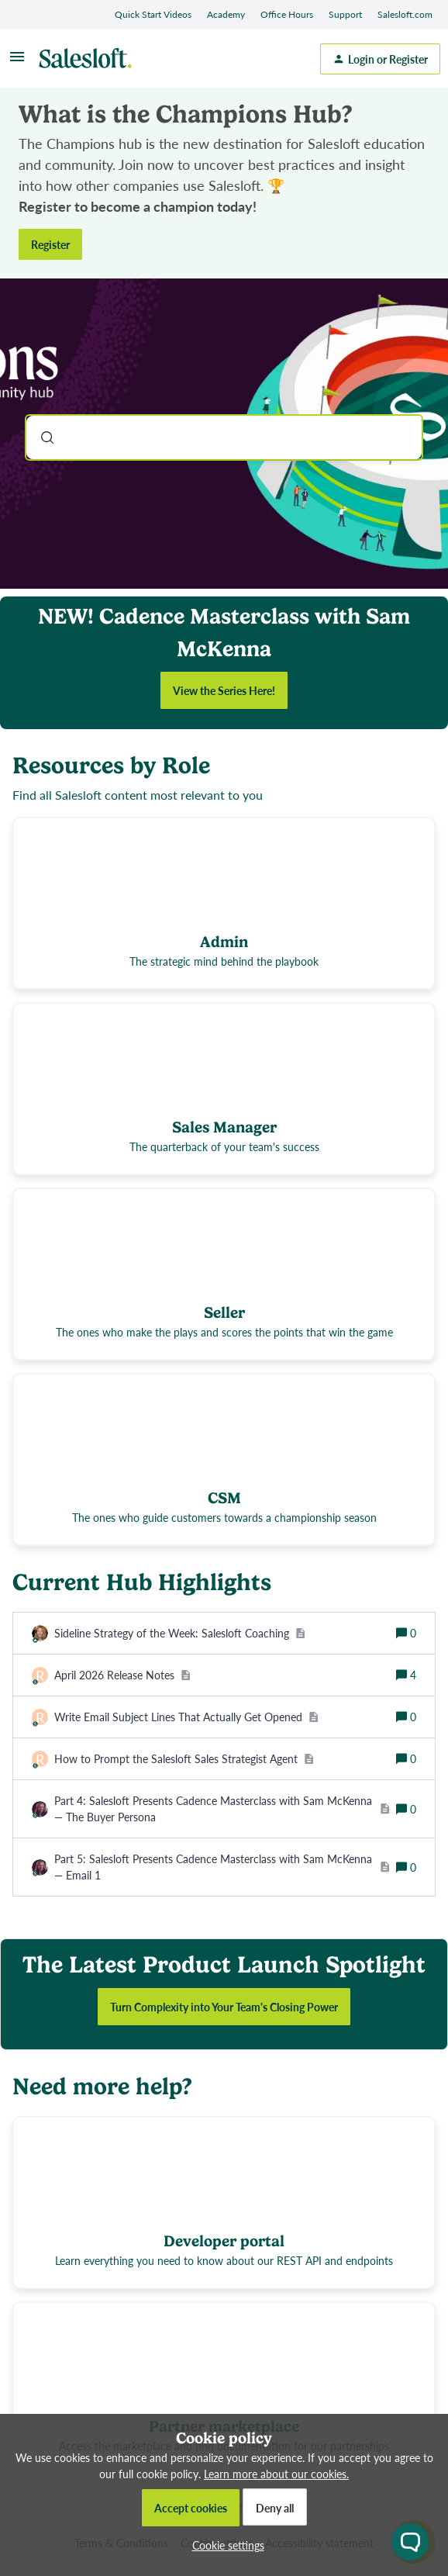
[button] (224, 2545)
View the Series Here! (224, 690)
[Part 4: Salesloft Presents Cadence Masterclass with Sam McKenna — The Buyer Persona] (222, 1808)
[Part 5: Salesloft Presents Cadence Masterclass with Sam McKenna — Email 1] (222, 1867)
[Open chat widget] (410, 2541)
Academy (226, 14)
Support (345, 14)
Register (50, 244)
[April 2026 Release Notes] (122, 1675)
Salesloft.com (404, 14)
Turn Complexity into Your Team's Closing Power (224, 2006)
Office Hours (286, 14)
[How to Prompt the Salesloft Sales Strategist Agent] (184, 1759)
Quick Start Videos (153, 14)
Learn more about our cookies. (276, 2473)
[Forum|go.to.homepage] (89, 59)
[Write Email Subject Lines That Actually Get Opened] (186, 1717)
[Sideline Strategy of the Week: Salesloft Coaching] (179, 1633)
